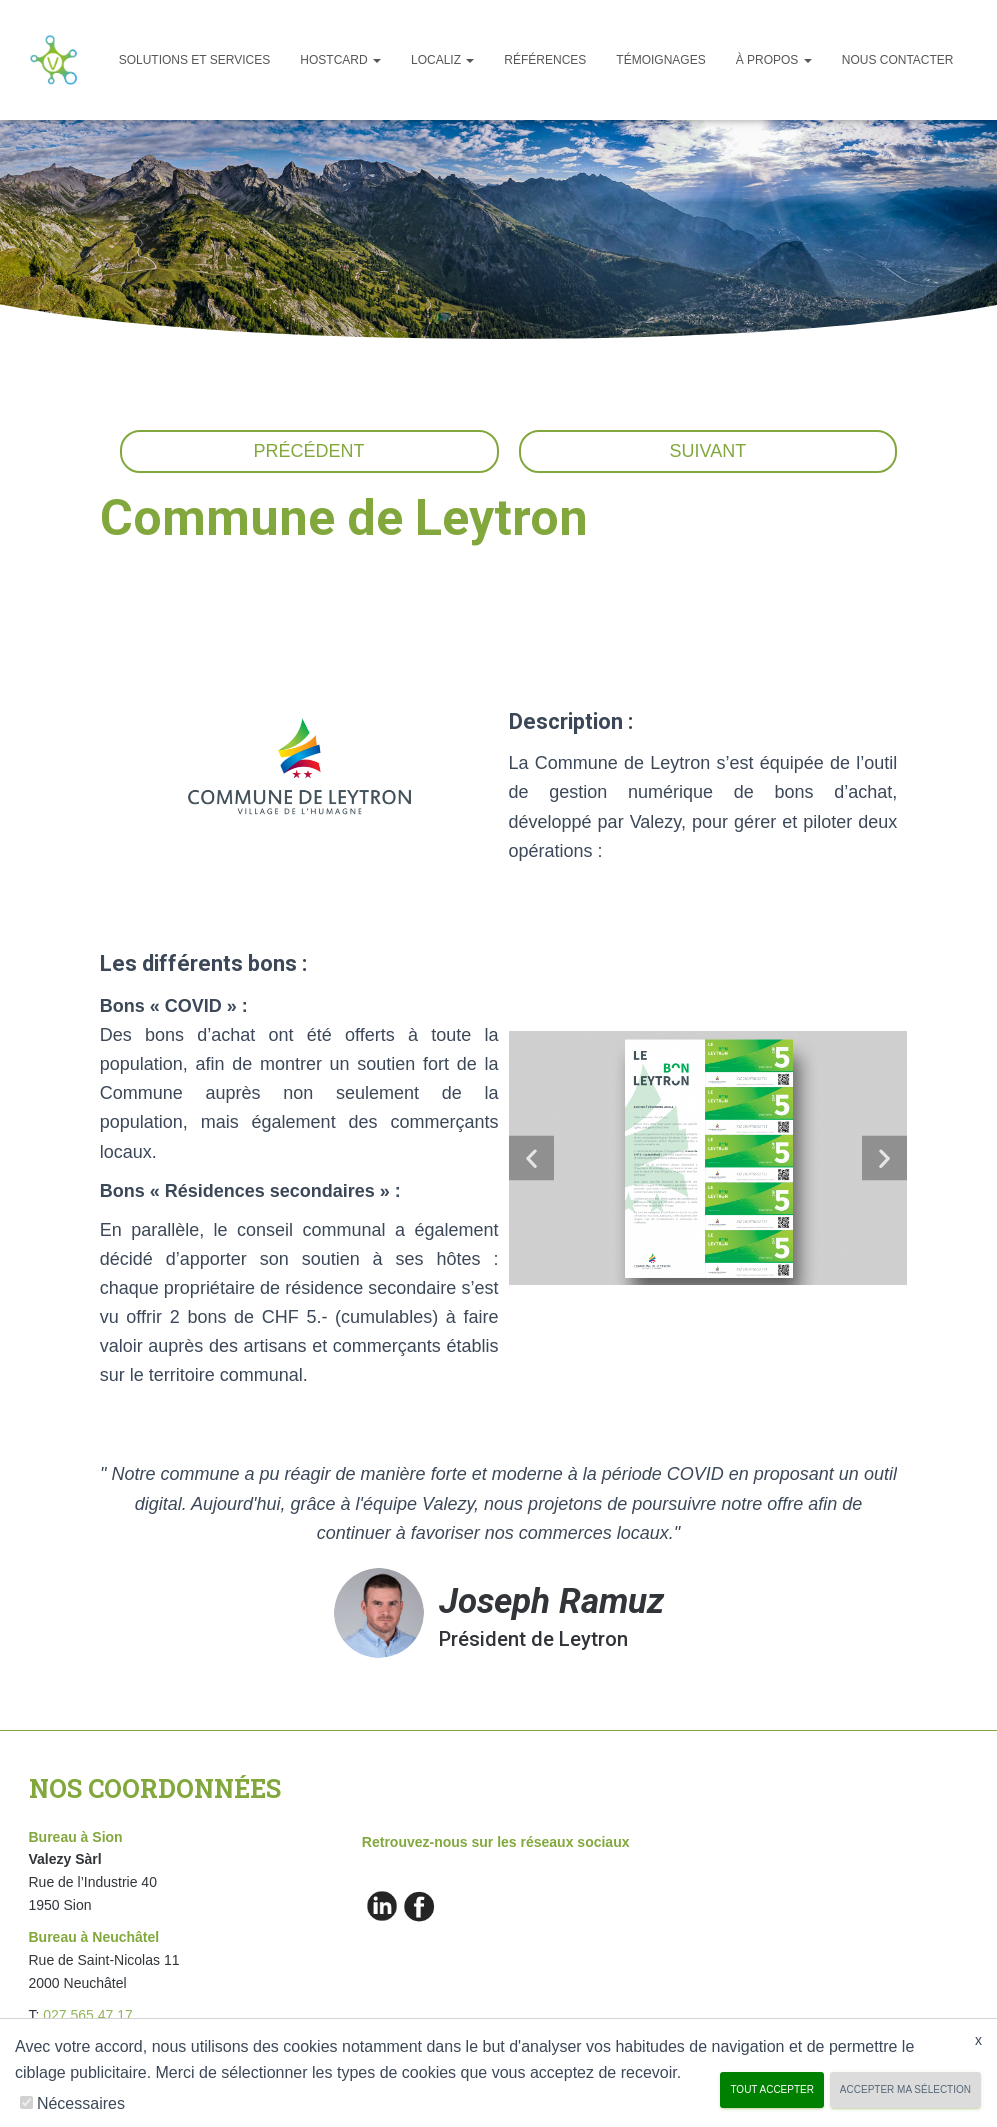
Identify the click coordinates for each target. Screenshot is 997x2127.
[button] (531, 1158)
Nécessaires (81, 2103)
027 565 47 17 (88, 2015)
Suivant (708, 451)
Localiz (442, 60)
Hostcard (340, 60)
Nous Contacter (898, 60)
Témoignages (660, 60)
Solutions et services (195, 60)
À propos (774, 60)
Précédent (309, 451)
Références (545, 60)
